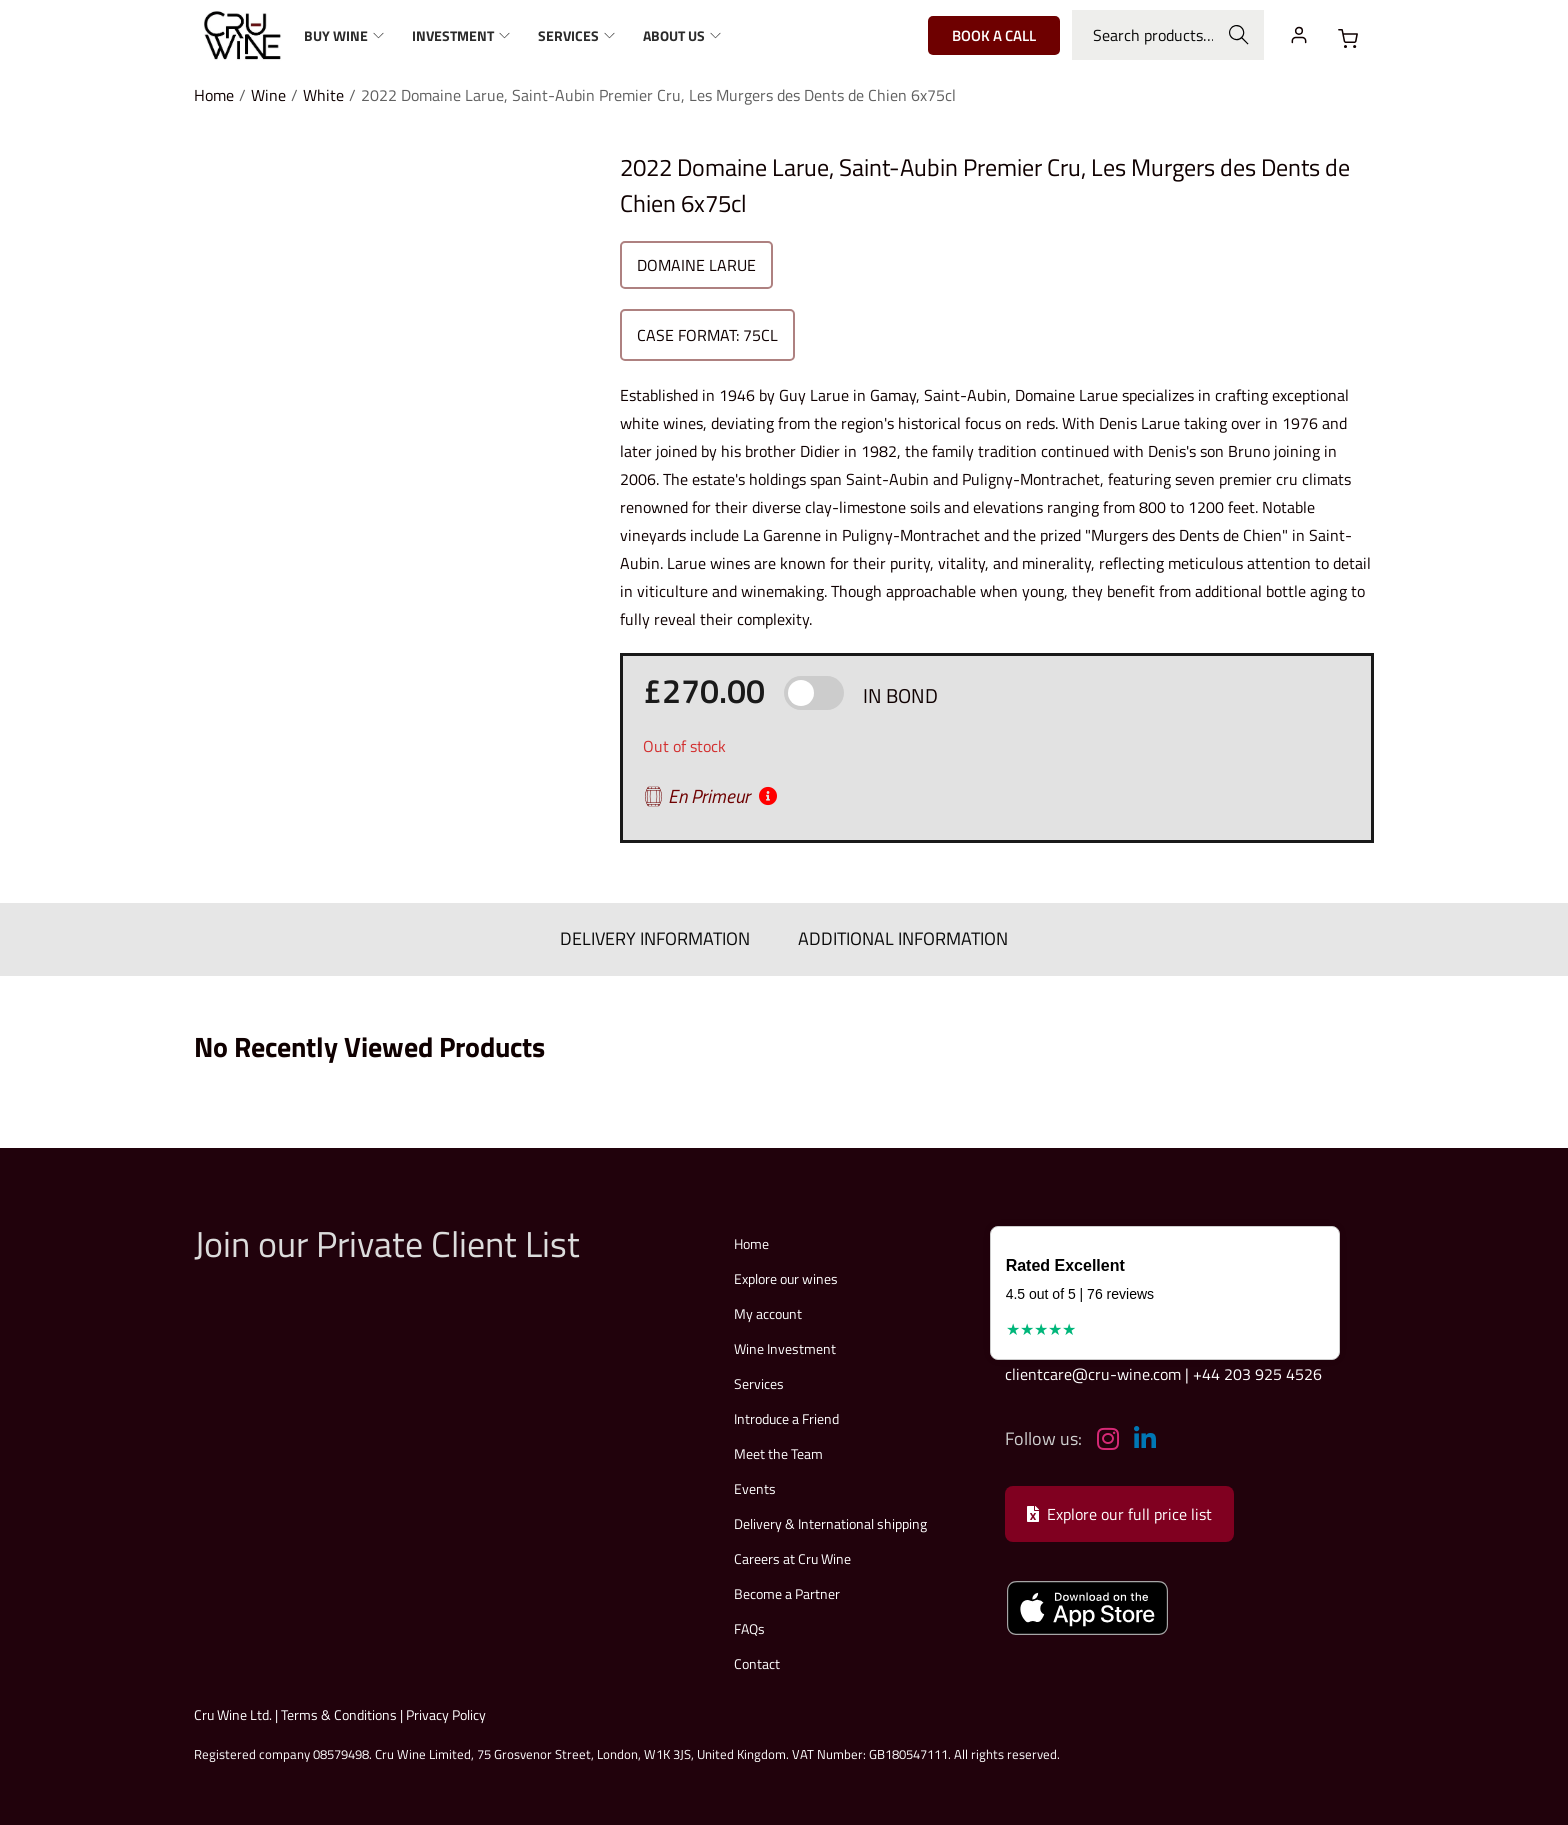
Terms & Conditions (339, 1709)
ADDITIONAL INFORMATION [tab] (896, 936)
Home (214, 95)
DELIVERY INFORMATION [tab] (662, 936)
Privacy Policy (446, 1709)
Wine (268, 95)
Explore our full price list (1119, 1509)
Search (1239, 35)
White (323, 95)
